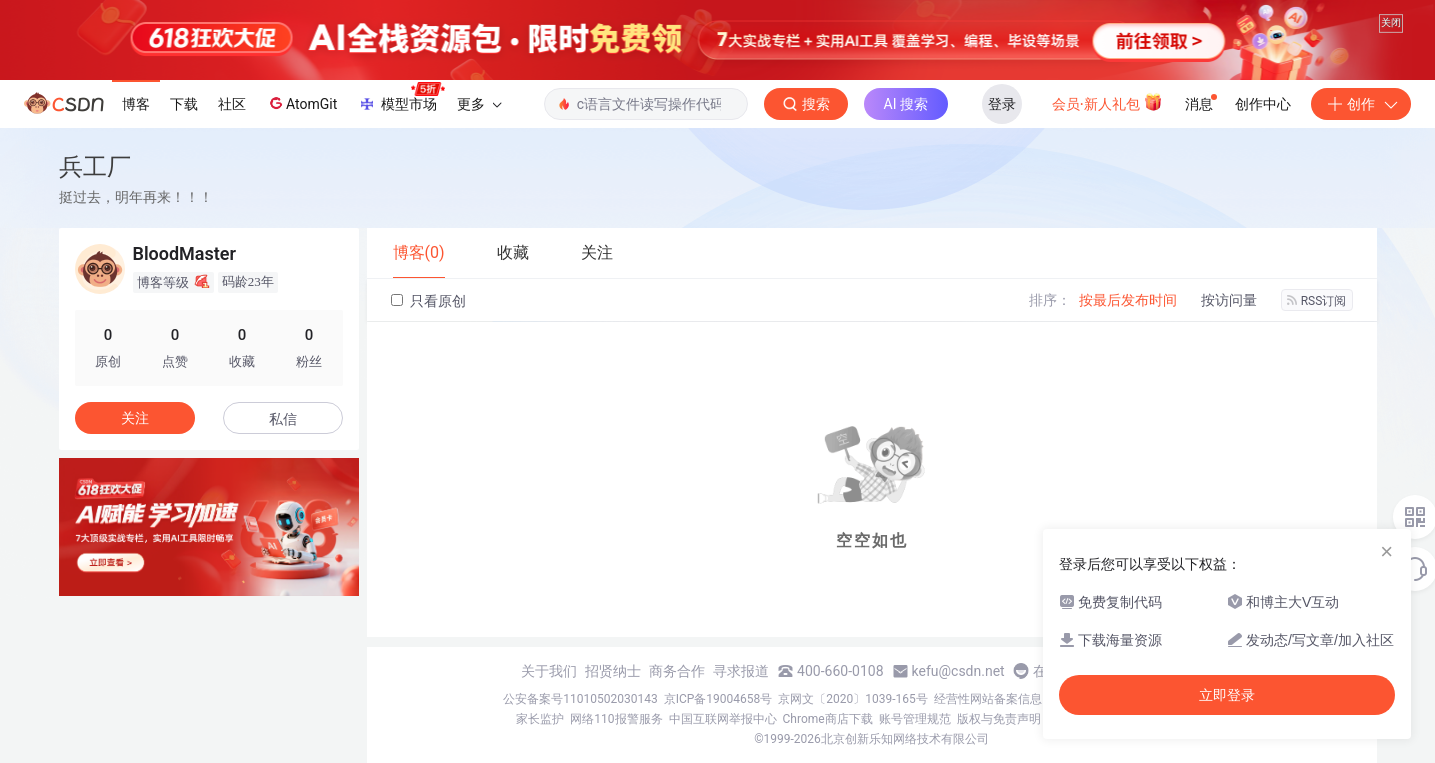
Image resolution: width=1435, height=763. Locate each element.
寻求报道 (741, 671)
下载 (184, 104)
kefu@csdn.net (958, 671)
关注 (135, 418)
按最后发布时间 (1128, 300)
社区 (232, 104)
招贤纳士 (613, 671)
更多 (479, 104)
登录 (1002, 104)
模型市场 (401, 98)
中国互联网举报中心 (723, 719)
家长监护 (540, 719)
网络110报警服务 (616, 719)
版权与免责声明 (999, 719)
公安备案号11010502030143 (580, 699)
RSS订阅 (1317, 301)
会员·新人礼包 (1107, 102)
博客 (136, 104)
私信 (283, 419)
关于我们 (549, 671)
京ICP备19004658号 (718, 699)
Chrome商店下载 (828, 719)
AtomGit (301, 103)
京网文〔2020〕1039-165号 (853, 699)
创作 (1361, 104)
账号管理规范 (915, 719)
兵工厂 (95, 166)
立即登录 (1227, 695)
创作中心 (1263, 104)
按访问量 (1229, 300)
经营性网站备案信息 (988, 699)
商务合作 (677, 671)
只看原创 (428, 301)
